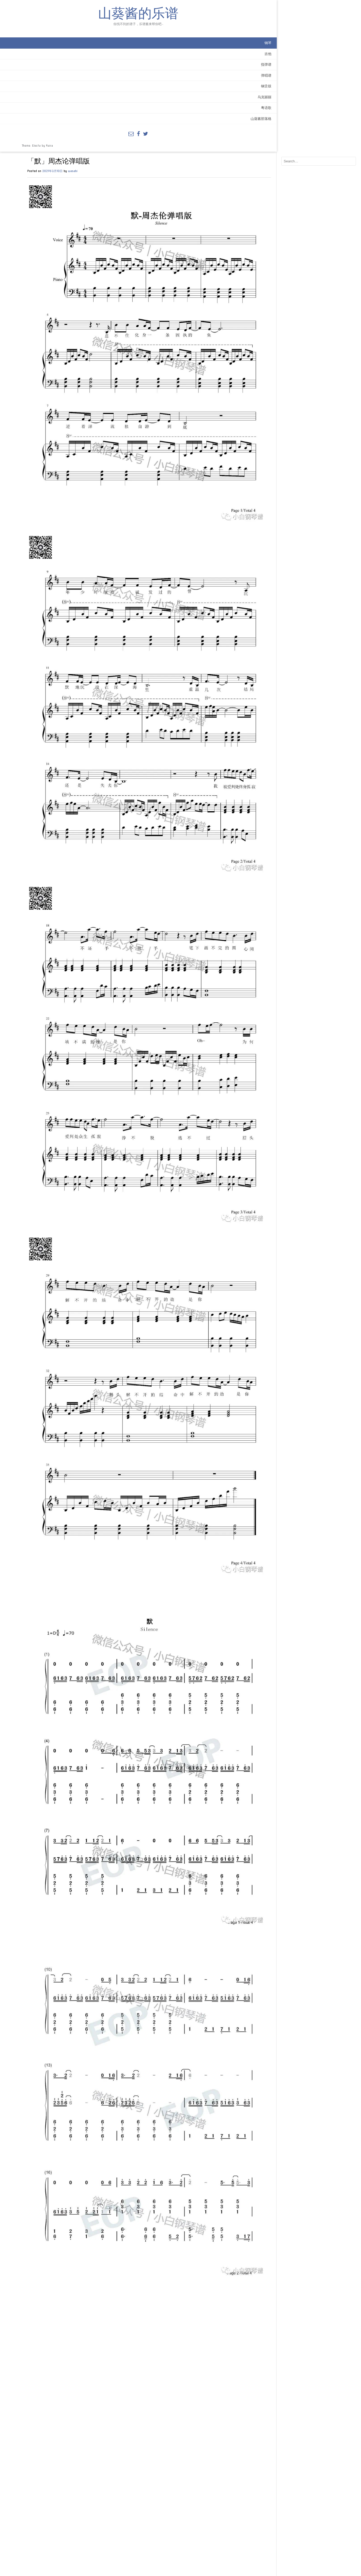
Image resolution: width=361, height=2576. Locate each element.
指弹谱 (64, 78)
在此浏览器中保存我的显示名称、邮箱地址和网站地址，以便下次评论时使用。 (141, 2538)
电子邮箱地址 (92, 2512)
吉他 (66, 67)
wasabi (125, 19)
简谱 (116, 2396)
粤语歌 (64, 121)
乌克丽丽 (63, 110)
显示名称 (88, 2500)
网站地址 (87, 2525)
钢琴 (66, 56)
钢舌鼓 (64, 99)
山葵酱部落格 (59, 132)
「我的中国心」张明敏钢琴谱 (105, 2408)
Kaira (49, 159)
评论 (85, 2442)
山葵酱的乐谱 (37, 21)
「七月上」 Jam (269, 2408)
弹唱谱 (64, 89)
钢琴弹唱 (127, 2396)
